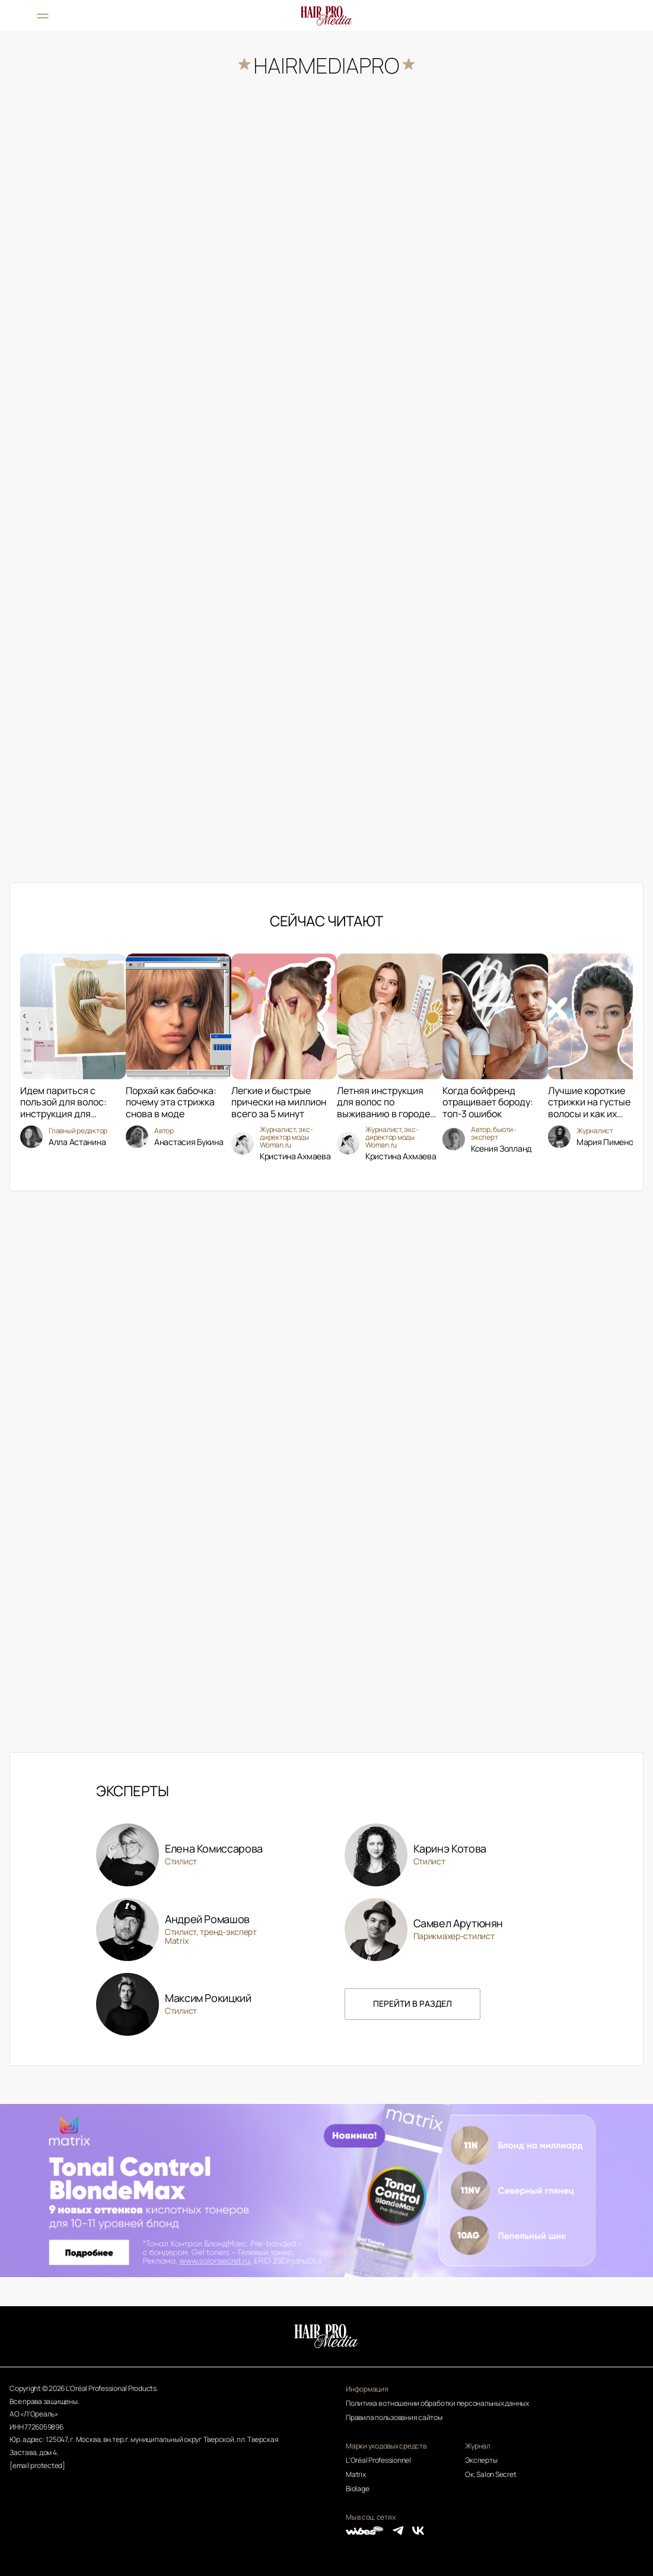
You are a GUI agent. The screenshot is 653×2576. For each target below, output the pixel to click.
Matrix (356, 2474)
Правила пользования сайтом (394, 2417)
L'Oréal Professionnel (378, 2460)
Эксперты (481, 2460)
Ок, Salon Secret (490, 2474)
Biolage (357, 2488)
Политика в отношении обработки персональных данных (437, 2403)
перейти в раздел (412, 2003)
